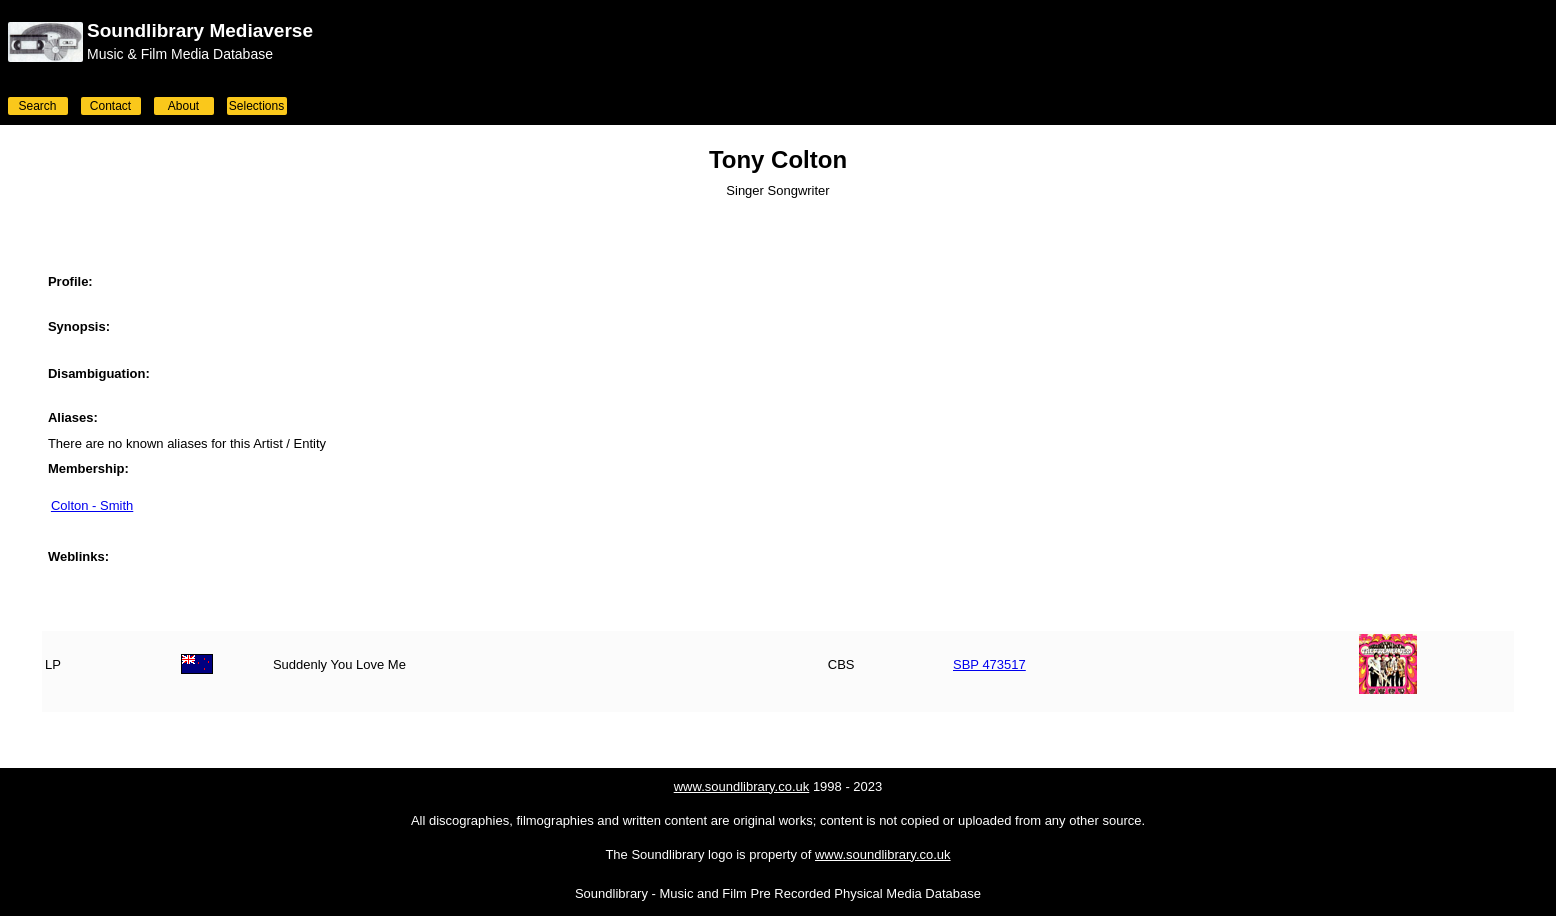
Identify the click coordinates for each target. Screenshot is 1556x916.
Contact (110, 106)
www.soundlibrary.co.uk (742, 786)
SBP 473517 (989, 664)
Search (37, 106)
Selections (256, 106)
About (183, 106)
